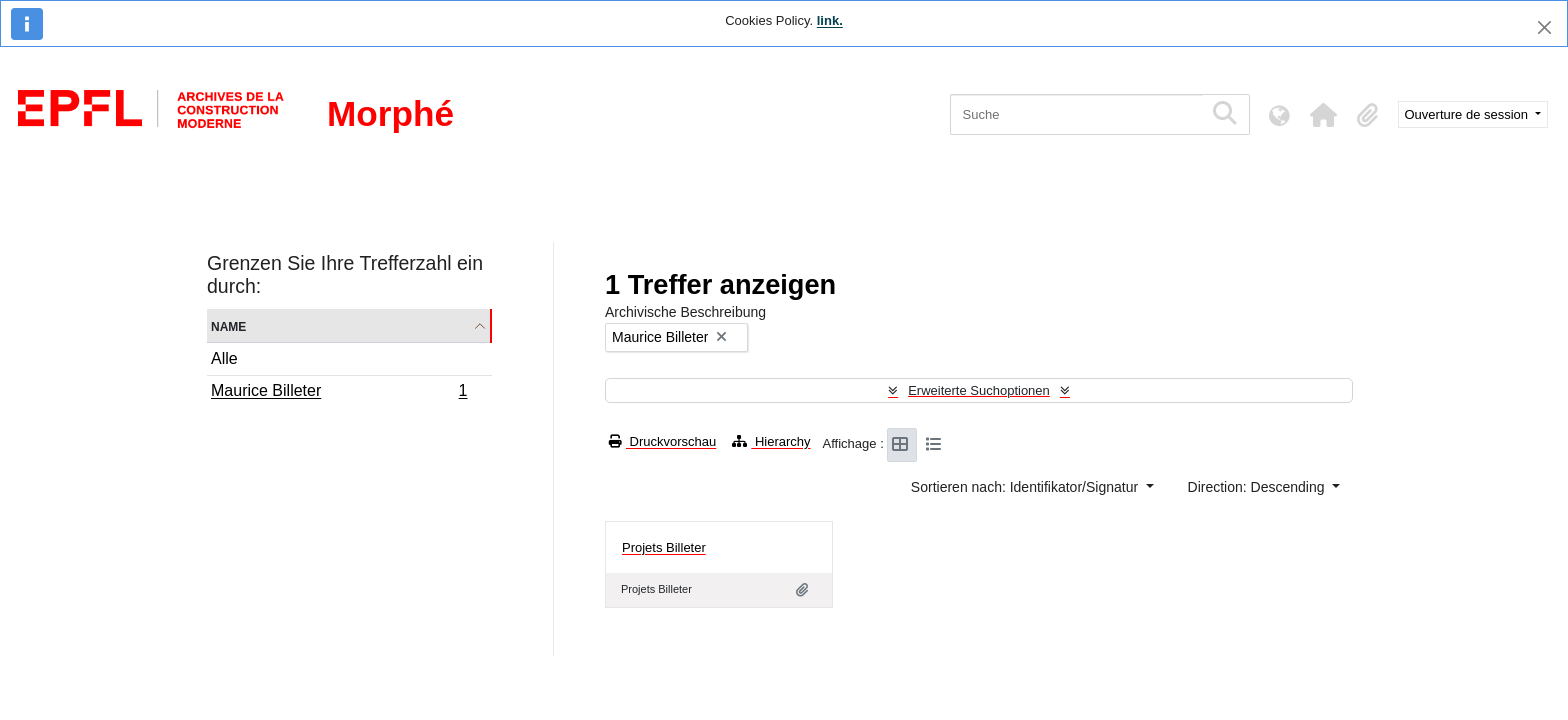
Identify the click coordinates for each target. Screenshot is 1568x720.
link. (830, 20)
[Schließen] (1544, 27)
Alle (224, 358)
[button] (1324, 115)
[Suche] (1076, 114)
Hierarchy (771, 441)
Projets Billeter (664, 547)
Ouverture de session (1468, 114)
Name (228, 325)
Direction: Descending (1258, 487)
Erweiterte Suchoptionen (979, 390)
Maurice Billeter (339, 393)
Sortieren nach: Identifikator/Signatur (1026, 487)
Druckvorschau (662, 441)
